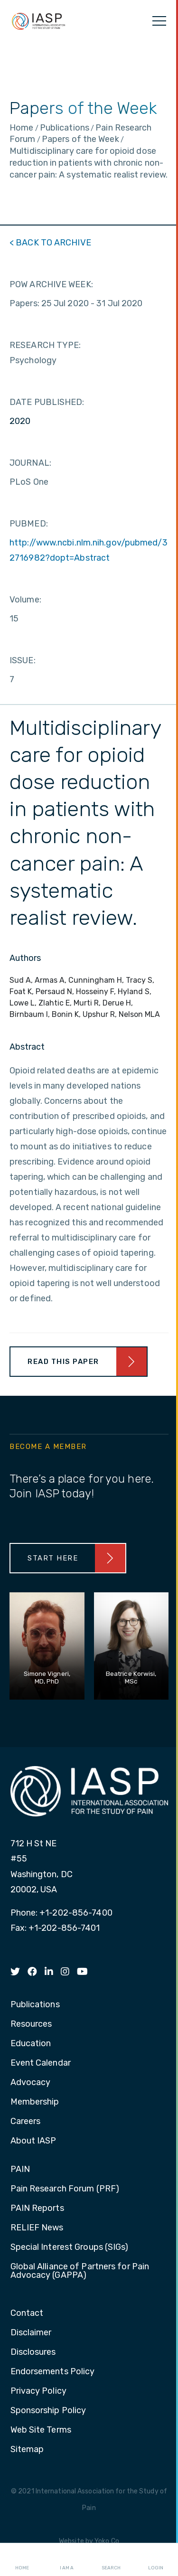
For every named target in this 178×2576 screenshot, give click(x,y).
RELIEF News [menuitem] (37, 2228)
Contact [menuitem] (27, 2313)
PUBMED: (28, 523)
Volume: (25, 599)
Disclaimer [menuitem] (31, 2333)
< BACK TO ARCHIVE (50, 242)
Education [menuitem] (30, 2044)
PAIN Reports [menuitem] (37, 2208)
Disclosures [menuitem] (33, 2352)
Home (22, 2560)
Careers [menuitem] (25, 2121)
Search (111, 2560)
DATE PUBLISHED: (46, 402)
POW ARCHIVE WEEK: (51, 284)
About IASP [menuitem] (33, 2141)
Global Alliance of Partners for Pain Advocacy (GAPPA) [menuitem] (80, 2271)
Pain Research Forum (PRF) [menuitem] (65, 2189)
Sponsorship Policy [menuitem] (48, 2411)
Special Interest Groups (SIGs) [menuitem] (69, 2247)
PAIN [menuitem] (20, 2169)
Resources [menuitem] (31, 2024)
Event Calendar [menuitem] (40, 2063)
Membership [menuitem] (34, 2102)
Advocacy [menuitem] (30, 2082)
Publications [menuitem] (35, 2005)
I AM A (67, 2560)
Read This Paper (63, 1361)
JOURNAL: (30, 463)
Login (155, 2560)
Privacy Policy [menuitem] (38, 2391)
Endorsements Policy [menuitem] (52, 2372)
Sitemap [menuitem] (27, 2449)
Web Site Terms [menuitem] (40, 2430)
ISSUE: (22, 660)
